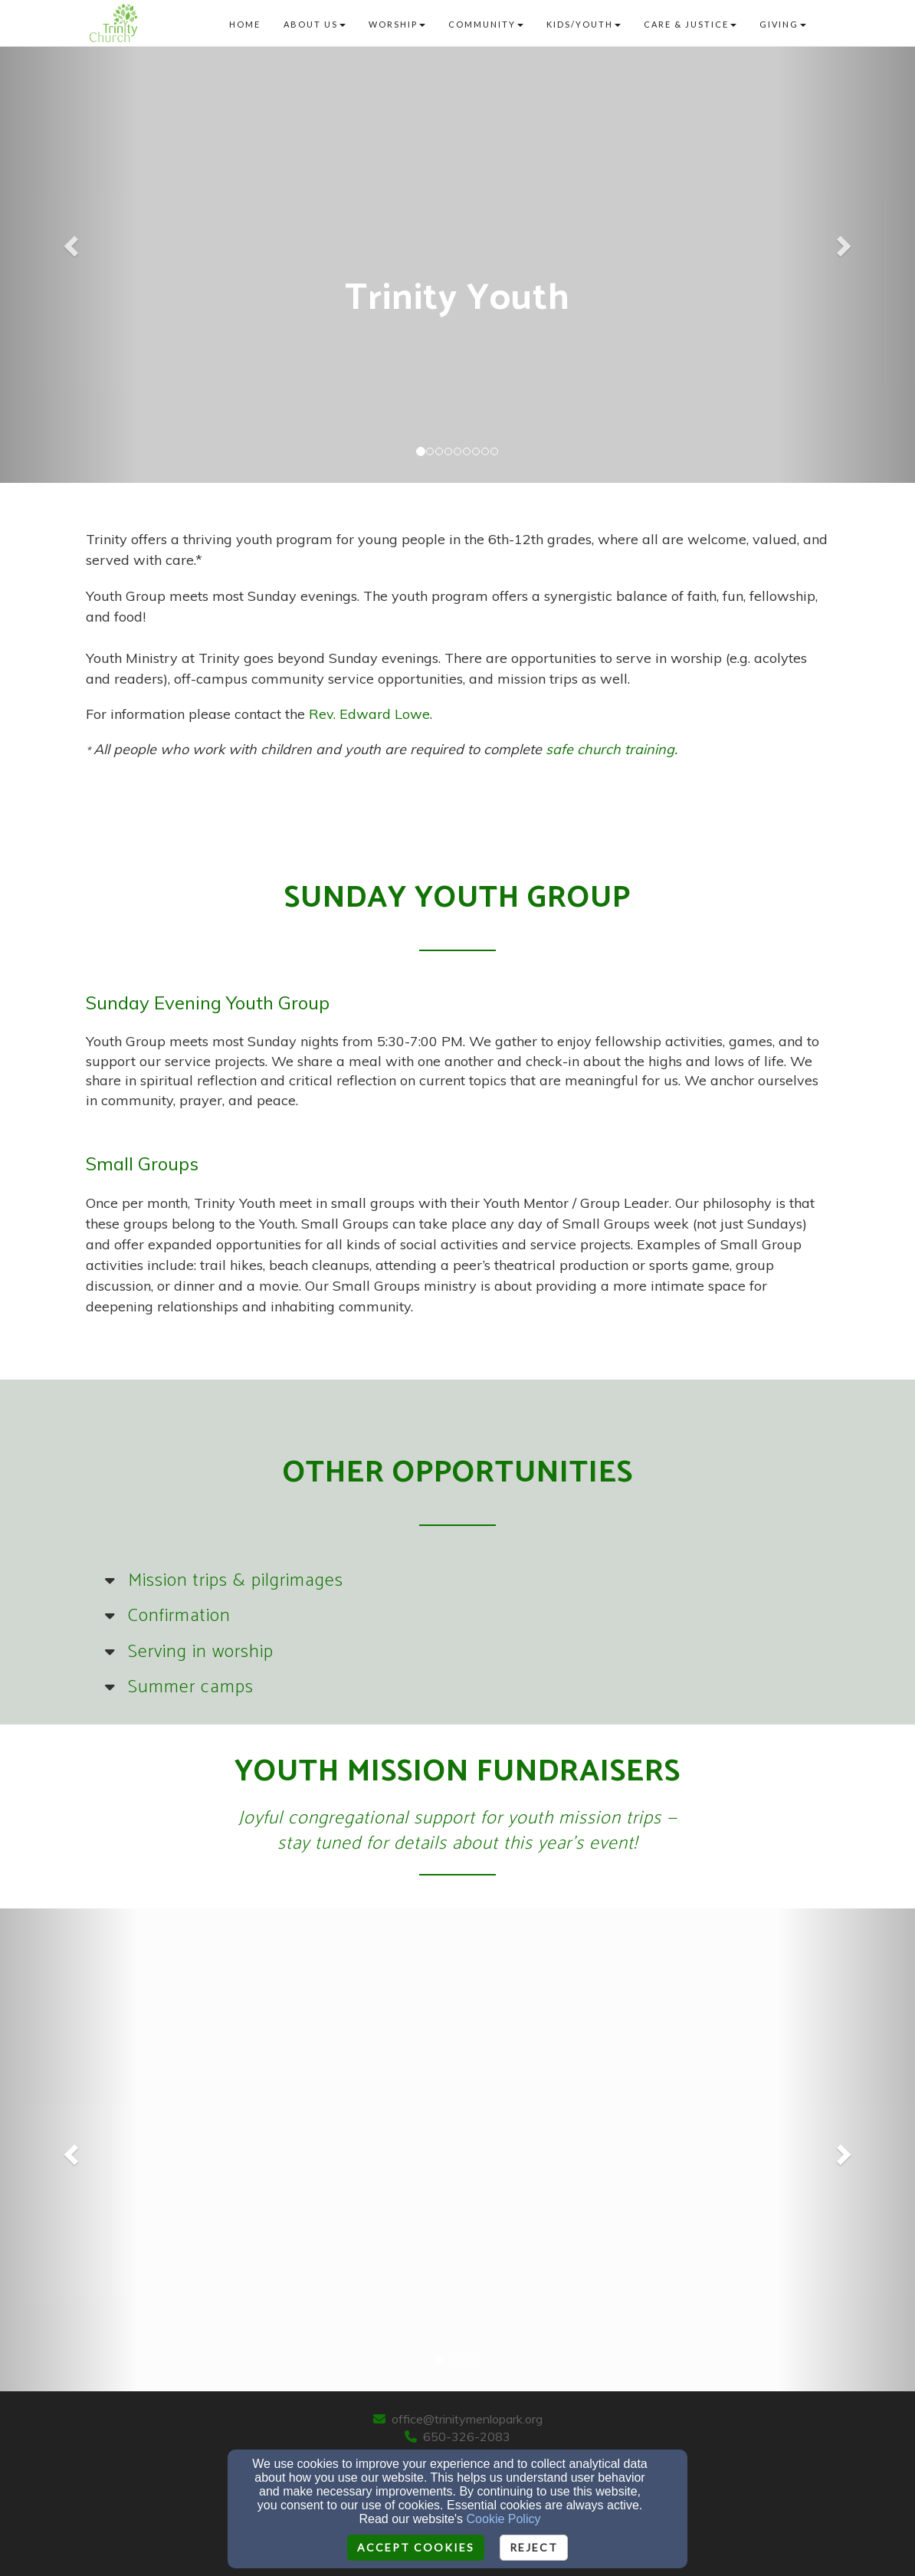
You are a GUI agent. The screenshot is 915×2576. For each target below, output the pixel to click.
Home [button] (245, 24)
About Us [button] (315, 24)
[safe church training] (610, 750)
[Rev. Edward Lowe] (369, 715)
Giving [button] (782, 24)
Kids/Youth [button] (583, 24)
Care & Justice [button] (690, 24)
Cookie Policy (504, 2518)
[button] (68, 241)
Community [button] (485, 24)
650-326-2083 (466, 2436)
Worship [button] (397, 24)
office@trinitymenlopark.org (467, 2419)
